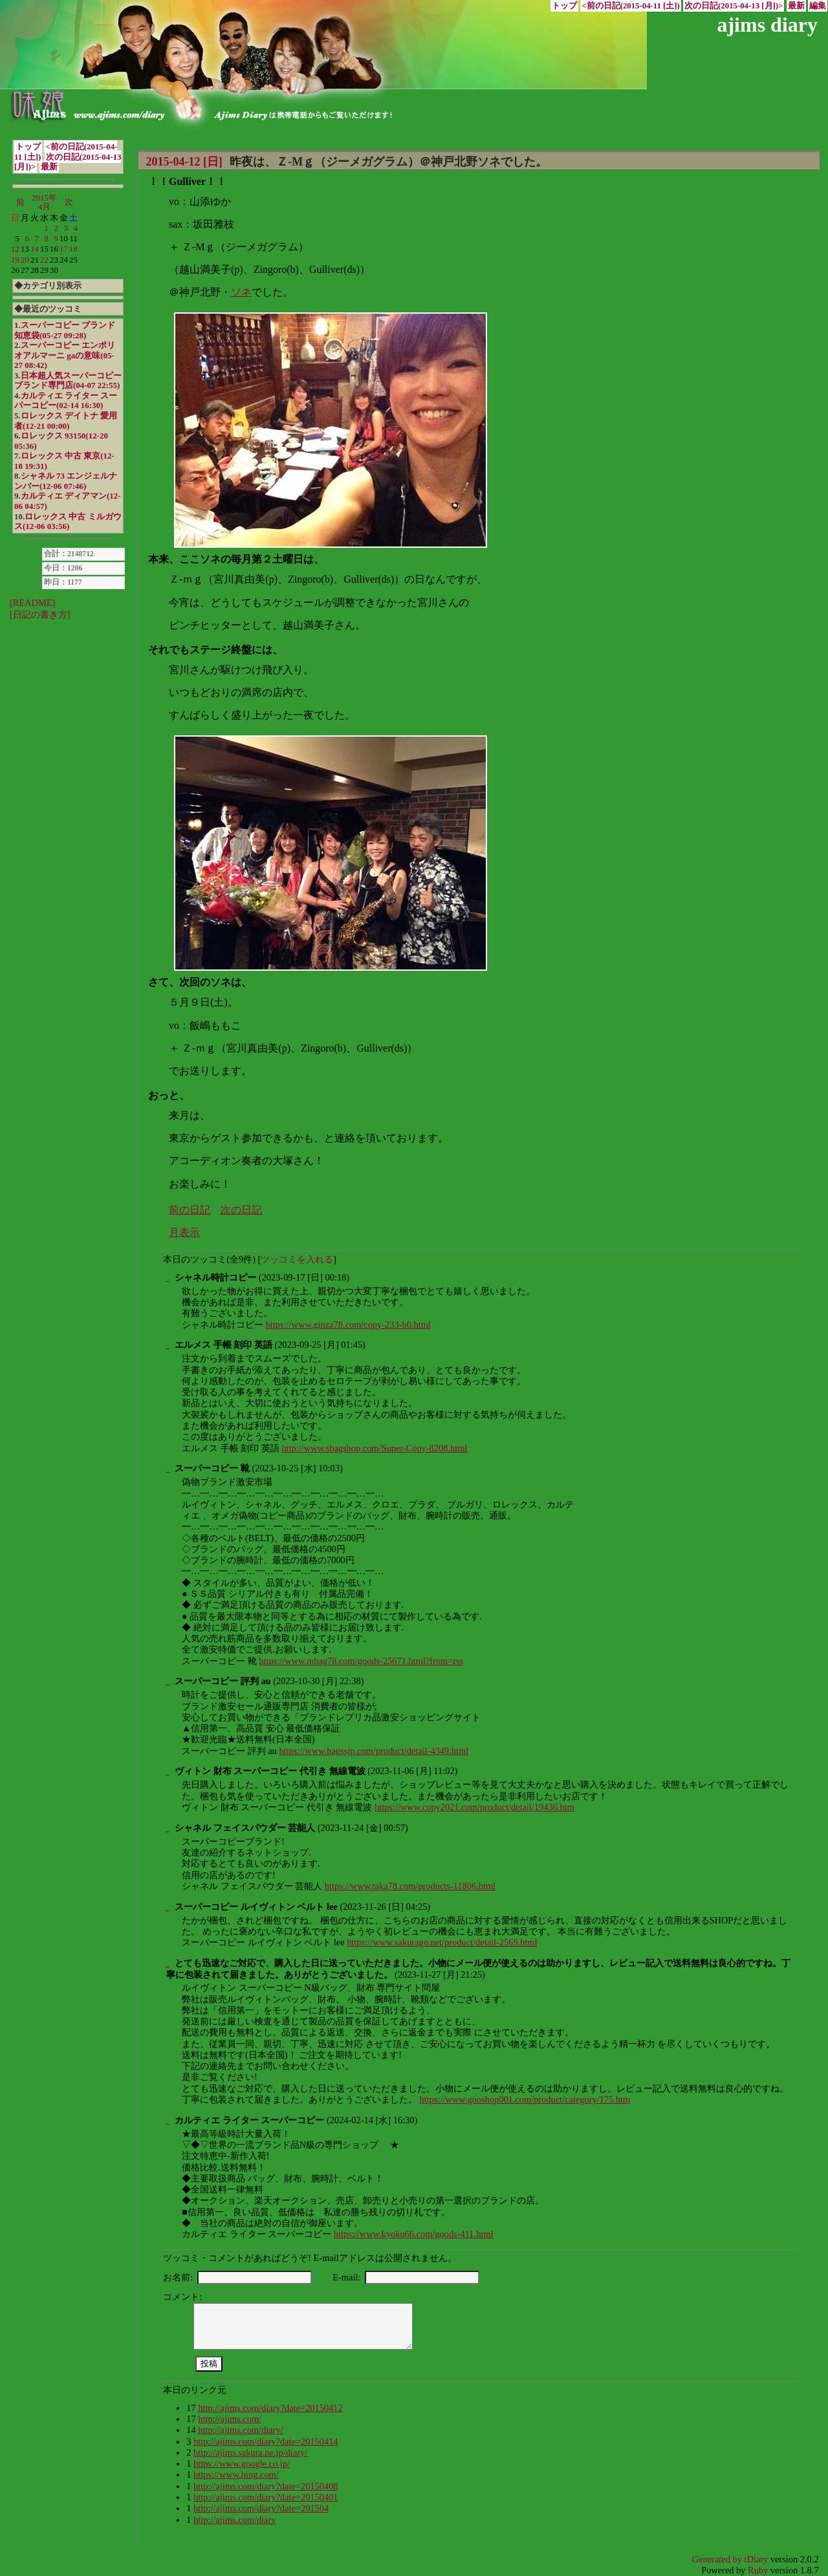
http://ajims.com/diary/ (240, 2430)
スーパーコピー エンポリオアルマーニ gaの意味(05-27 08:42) (64, 355)
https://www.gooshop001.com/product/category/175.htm (525, 2099)
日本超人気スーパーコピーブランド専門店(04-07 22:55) (68, 381)
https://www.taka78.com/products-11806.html (410, 1886)
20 (25, 260)
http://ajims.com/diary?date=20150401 (265, 2497)
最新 (796, 5)
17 (64, 249)
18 (73, 249)
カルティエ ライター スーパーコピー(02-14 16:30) (65, 401)
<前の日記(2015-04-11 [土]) (631, 5)
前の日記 (189, 1209)
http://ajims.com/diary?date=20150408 (265, 2486)
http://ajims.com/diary (234, 2520)
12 (15, 249)
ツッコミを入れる (297, 1259)
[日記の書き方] (40, 614)
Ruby (758, 2570)
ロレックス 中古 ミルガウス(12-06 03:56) (68, 522)
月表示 (184, 1232)
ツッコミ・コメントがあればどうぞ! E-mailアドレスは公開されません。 (310, 2258)
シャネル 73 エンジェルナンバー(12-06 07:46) (65, 481)
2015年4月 (44, 202)
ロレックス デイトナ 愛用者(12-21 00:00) (65, 421)
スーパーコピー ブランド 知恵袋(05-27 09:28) (64, 330)
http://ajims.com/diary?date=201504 (261, 2508)
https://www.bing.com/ (236, 2474)
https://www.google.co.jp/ (241, 2463)
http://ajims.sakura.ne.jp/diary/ (250, 2452)
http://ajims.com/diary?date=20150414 (265, 2441)
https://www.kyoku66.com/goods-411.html (414, 2234)
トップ (564, 5)
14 (34, 249)
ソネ (241, 292)
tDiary (756, 2559)
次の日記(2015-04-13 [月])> (733, 5)
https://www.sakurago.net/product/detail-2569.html (442, 1942)
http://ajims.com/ (229, 2419)
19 (15, 260)
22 (44, 260)
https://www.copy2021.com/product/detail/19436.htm (474, 1807)
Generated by (718, 2559)
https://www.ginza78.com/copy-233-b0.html (348, 1324)
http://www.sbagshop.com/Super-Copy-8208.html (374, 1448)
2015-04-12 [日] (184, 161)
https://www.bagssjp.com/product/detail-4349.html (373, 1751)
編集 (817, 5)
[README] (32, 603)
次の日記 (241, 1209)
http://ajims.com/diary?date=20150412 (270, 2408)
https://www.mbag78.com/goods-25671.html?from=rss (361, 1661)
